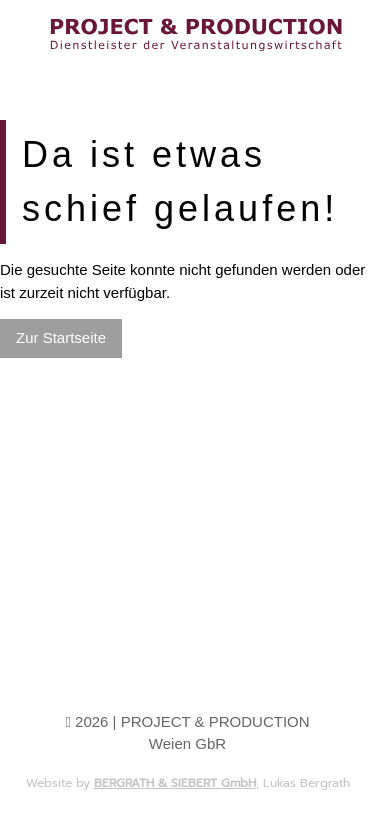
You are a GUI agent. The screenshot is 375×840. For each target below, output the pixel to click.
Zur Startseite (61, 337)
